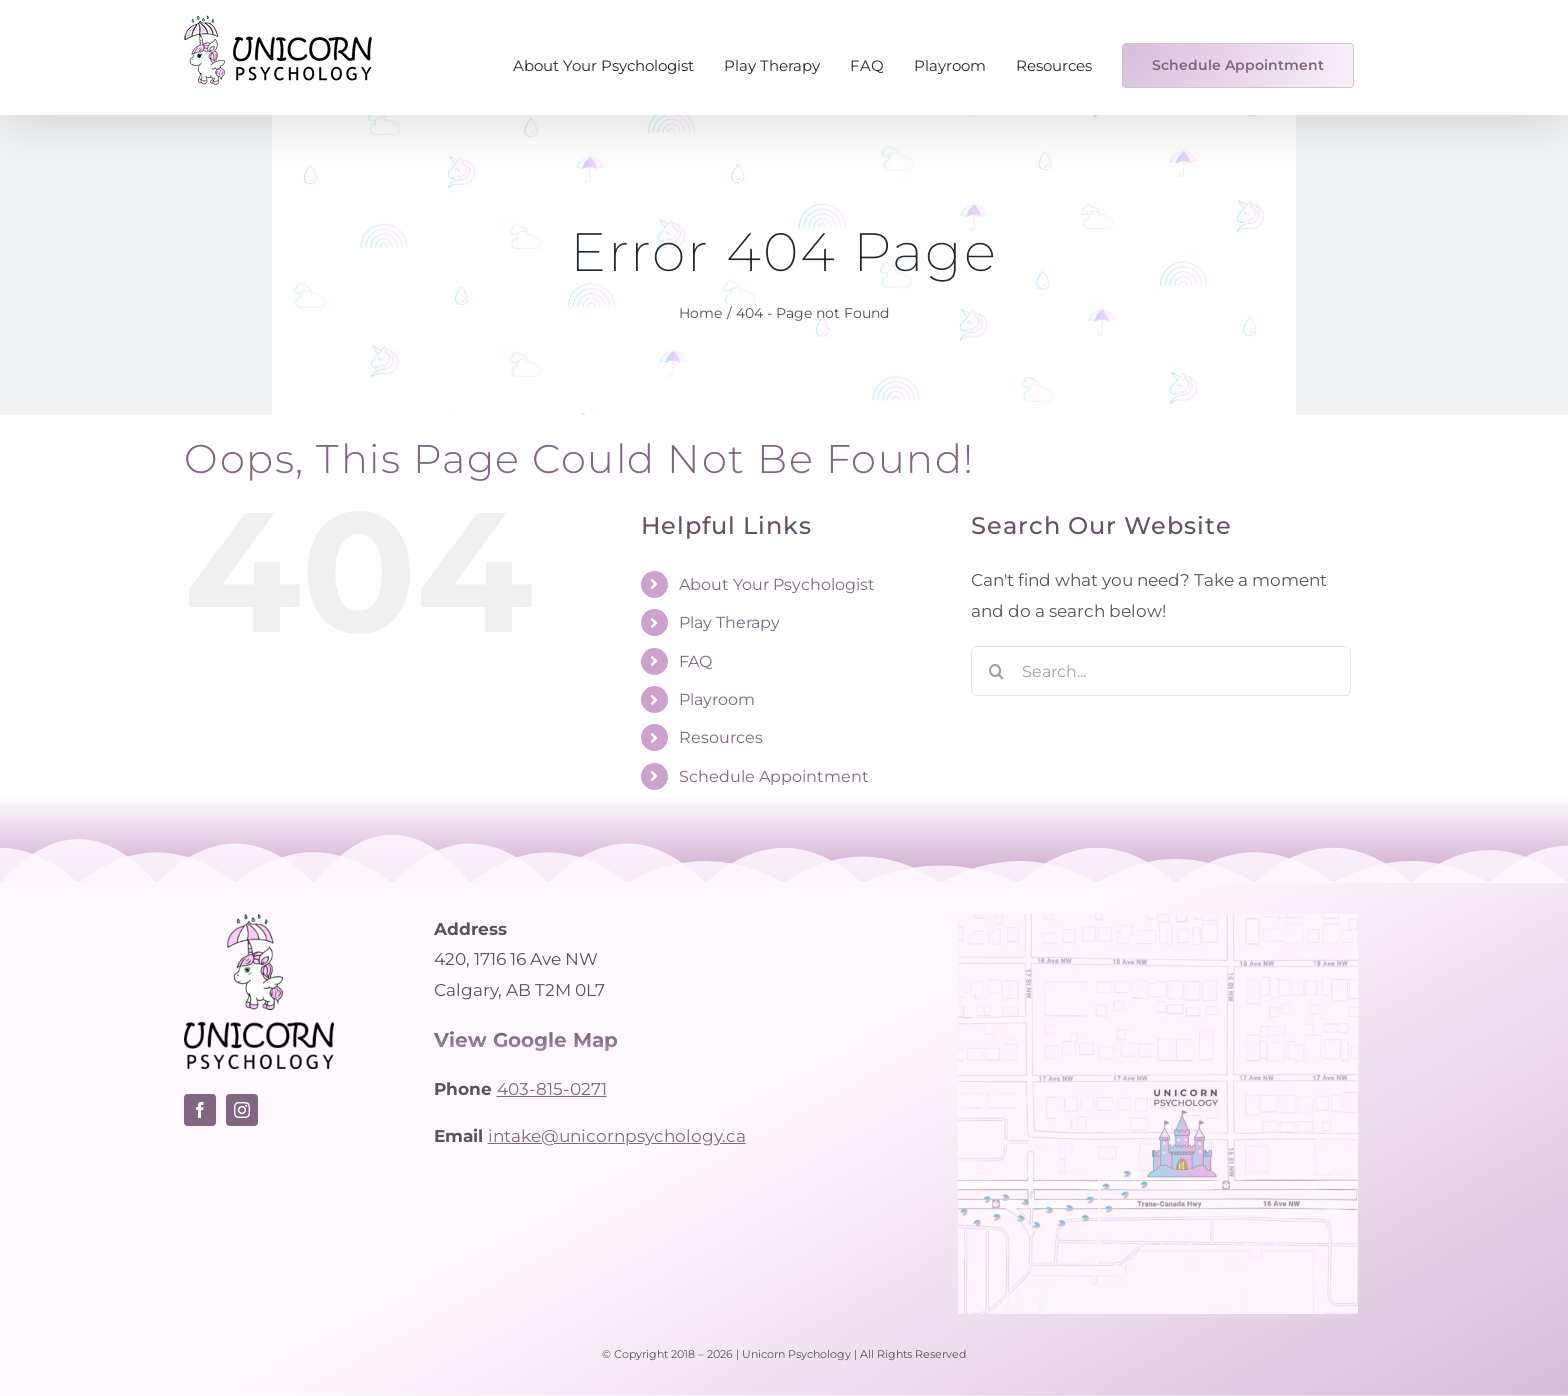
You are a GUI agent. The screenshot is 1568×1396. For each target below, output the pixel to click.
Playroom (717, 699)
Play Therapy (729, 622)
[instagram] (242, 1110)
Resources (721, 737)
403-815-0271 (552, 1089)
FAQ (695, 661)
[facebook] (200, 1110)
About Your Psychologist (777, 584)
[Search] (996, 671)
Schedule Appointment (774, 776)
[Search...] (1161, 671)
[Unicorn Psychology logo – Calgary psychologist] (259, 922)
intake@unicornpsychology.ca (617, 1136)
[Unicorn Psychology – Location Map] (1158, 922)
